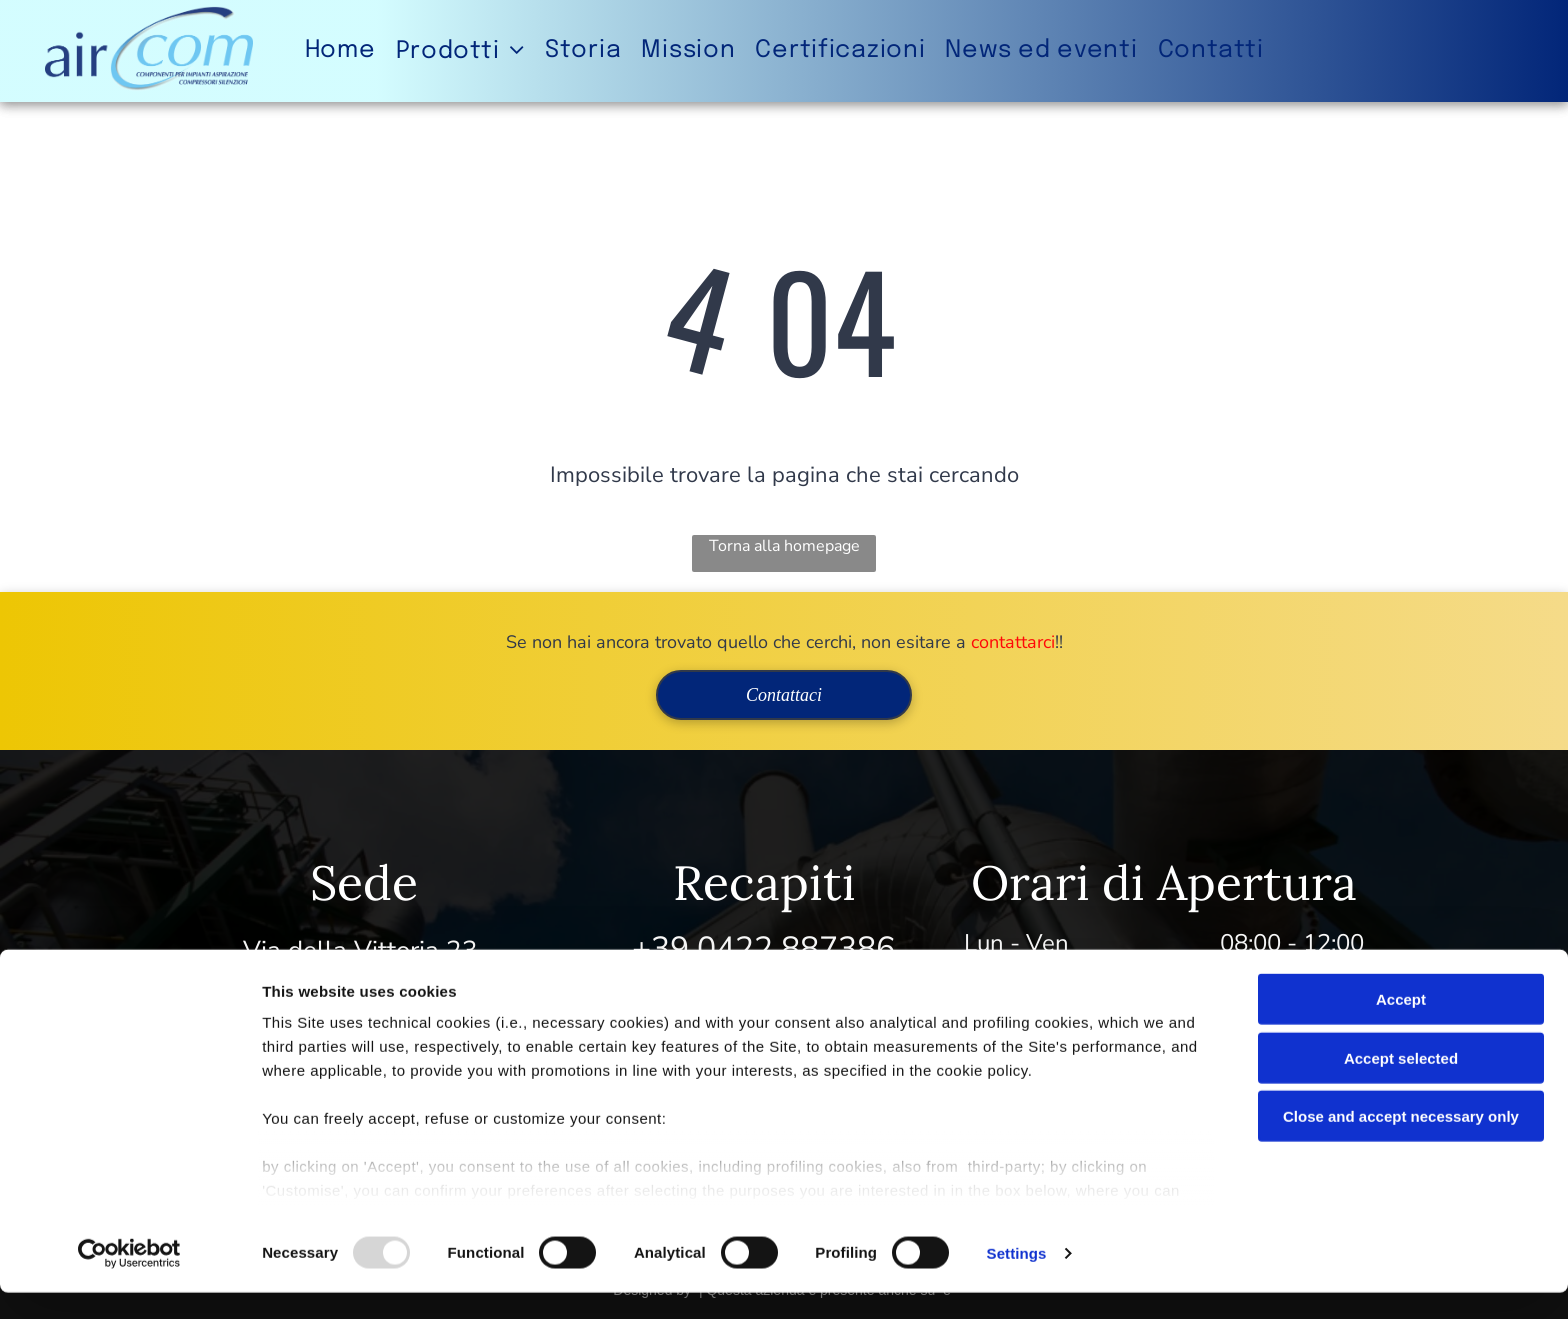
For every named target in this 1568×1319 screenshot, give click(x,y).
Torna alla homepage (784, 546)
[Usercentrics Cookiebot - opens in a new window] (129, 1280)
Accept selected (1401, 1084)
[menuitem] (340, 50)
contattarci (1013, 642)
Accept (1401, 1026)
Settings (1017, 1279)
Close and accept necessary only (1401, 1143)
